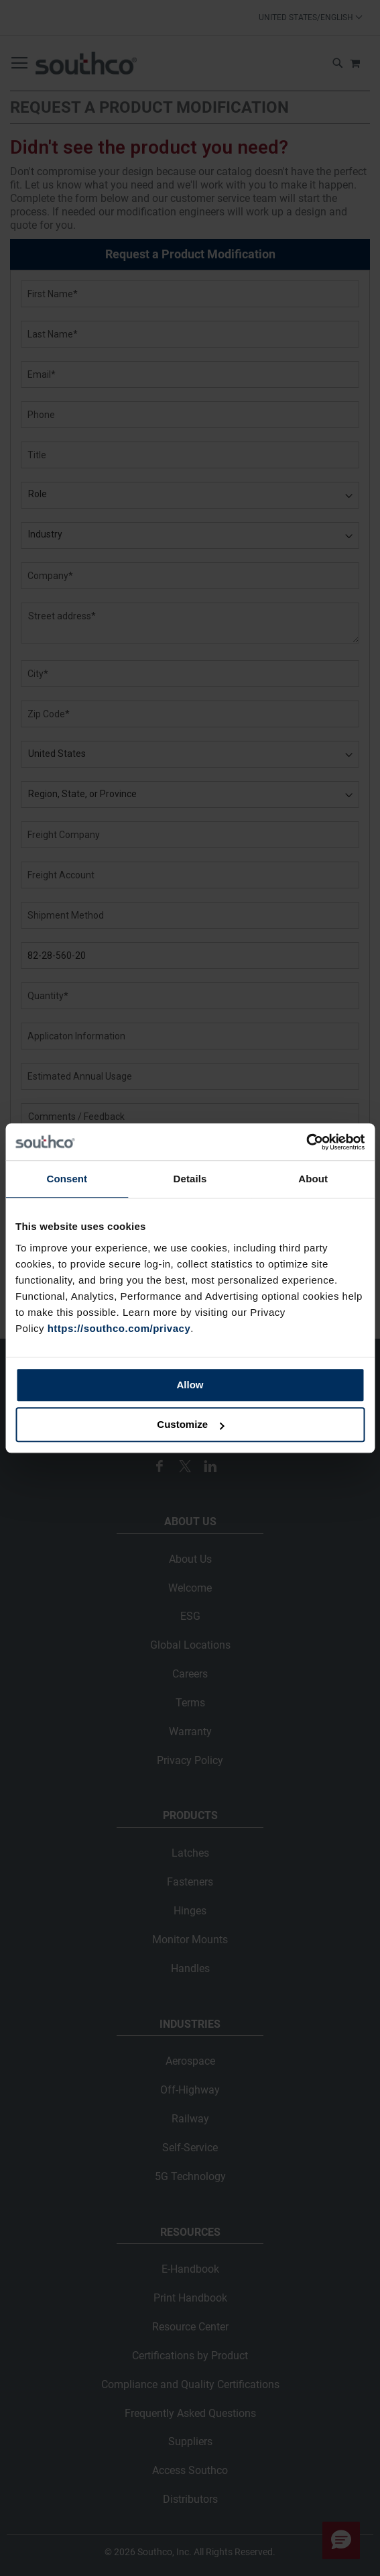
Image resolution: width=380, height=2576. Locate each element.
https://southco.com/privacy (119, 1328)
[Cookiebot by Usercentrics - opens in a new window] (306, 1142)
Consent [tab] (66, 1178)
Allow (190, 1384)
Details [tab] (190, 1178)
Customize (190, 1424)
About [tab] (313, 1178)
